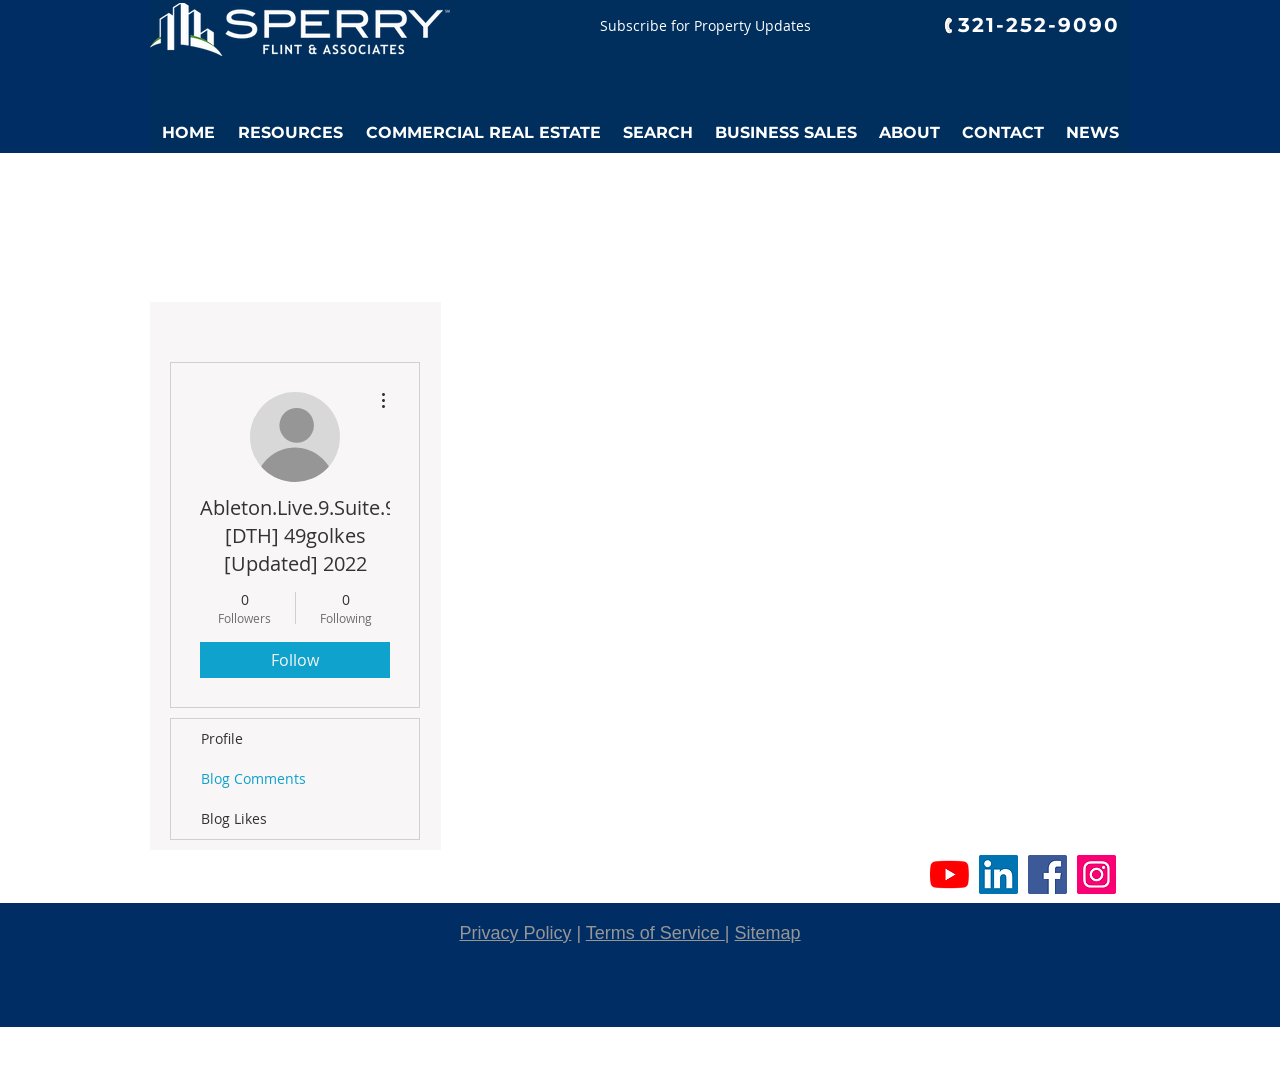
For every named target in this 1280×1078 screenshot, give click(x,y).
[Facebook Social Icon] (1047, 874)
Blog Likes (234, 818)
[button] (290, 133)
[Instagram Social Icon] (1096, 874)
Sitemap (768, 933)
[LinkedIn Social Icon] (998, 874)
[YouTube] (949, 874)
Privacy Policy (515, 933)
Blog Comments (253, 778)
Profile (222, 738)
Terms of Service (655, 933)
